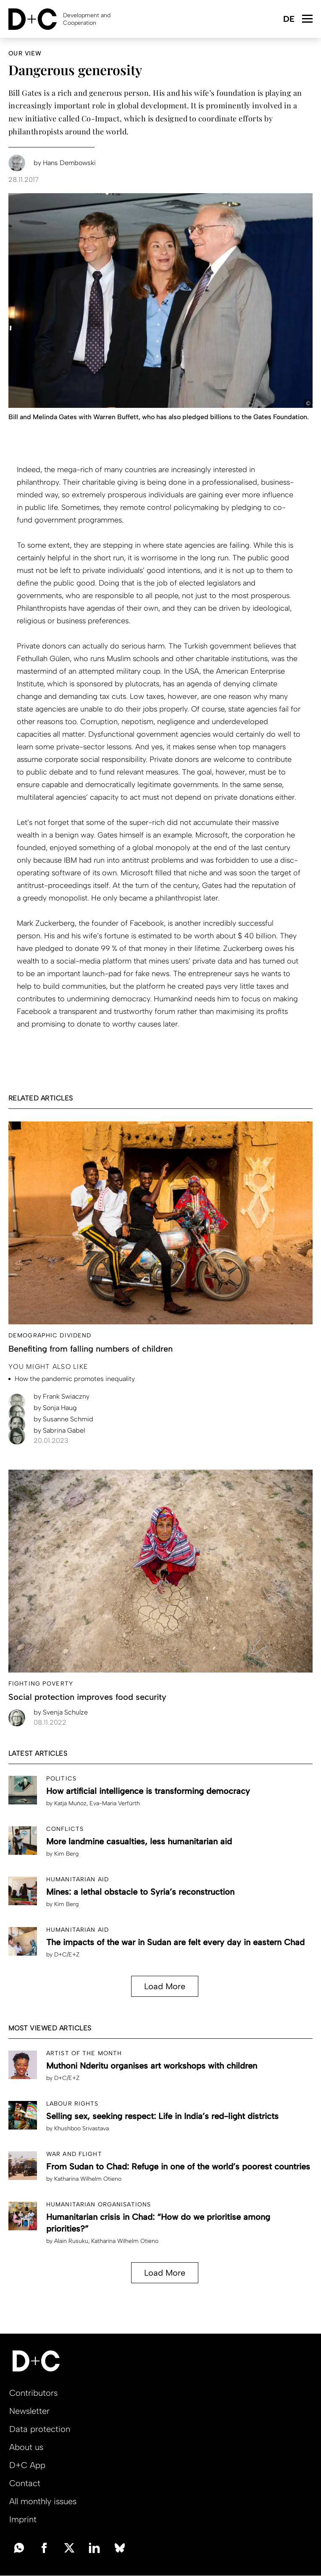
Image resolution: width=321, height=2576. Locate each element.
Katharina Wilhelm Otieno (87, 2178)
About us (26, 2447)
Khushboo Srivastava (81, 2128)
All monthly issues (42, 2501)
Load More (164, 1986)
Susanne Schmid (63, 1419)
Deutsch (288, 19)
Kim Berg (66, 1853)
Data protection (39, 2429)
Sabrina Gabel (59, 1430)
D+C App (27, 2465)
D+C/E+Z (66, 1954)
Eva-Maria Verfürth (114, 1803)
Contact (24, 2483)
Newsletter (29, 2411)
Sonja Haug (55, 1408)
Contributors (33, 2393)
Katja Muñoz (70, 1803)
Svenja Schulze (61, 1712)
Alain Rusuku (71, 2241)
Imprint (23, 2519)
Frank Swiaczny (61, 1396)
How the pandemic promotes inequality (75, 1379)
